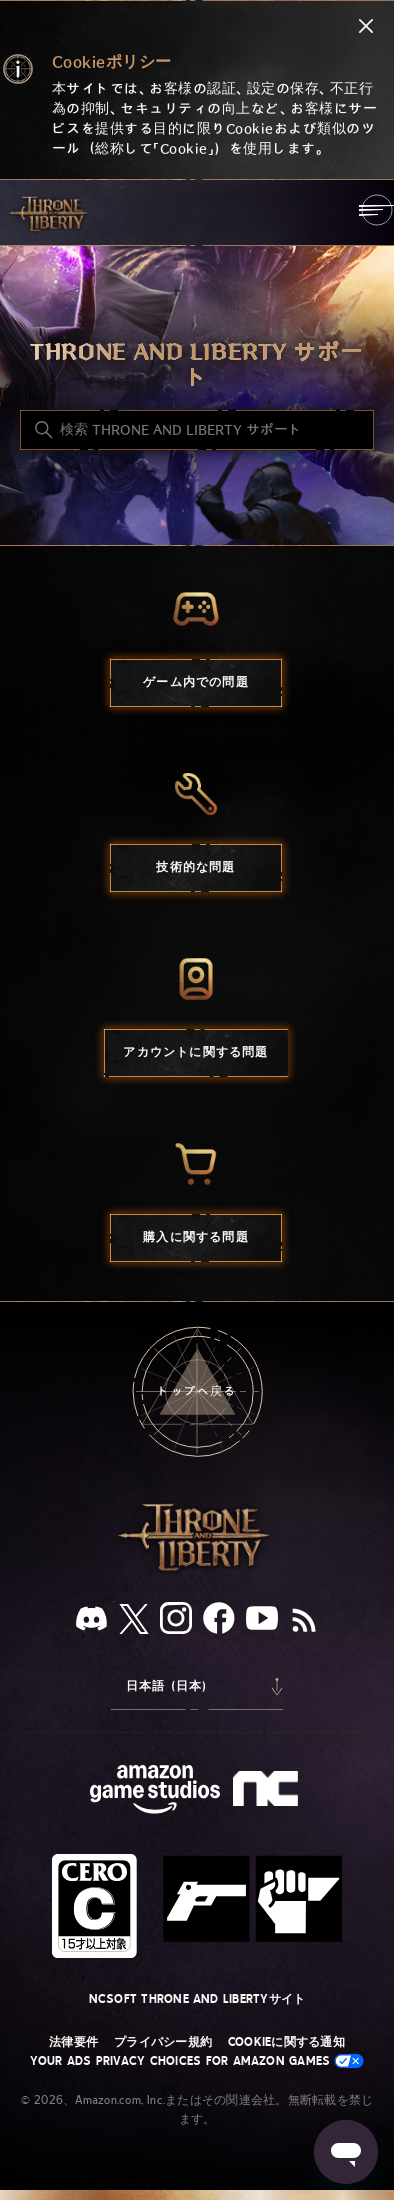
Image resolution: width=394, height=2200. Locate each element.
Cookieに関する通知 (286, 2042)
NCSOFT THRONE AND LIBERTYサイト (197, 1999)
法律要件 (73, 2042)
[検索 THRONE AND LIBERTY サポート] (197, 430)
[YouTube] (262, 1622)
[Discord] (91, 1622)
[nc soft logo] (268, 1793)
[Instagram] (176, 1622)
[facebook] (219, 1622)
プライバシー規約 (163, 2042)
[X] (134, 1622)
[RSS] (304, 1622)
